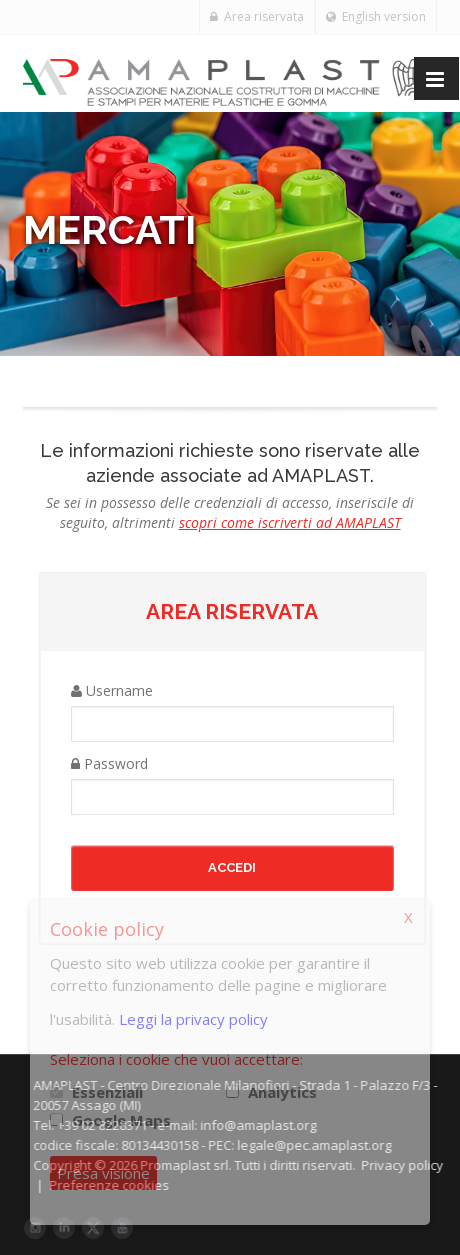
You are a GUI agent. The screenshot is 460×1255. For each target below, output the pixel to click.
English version (376, 16)
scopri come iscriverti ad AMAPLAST (290, 522)
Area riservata (257, 16)
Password (109, 763)
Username (112, 690)
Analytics (282, 1092)
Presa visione (103, 1173)
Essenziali (107, 1092)
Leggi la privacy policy (193, 1019)
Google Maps (121, 1120)
